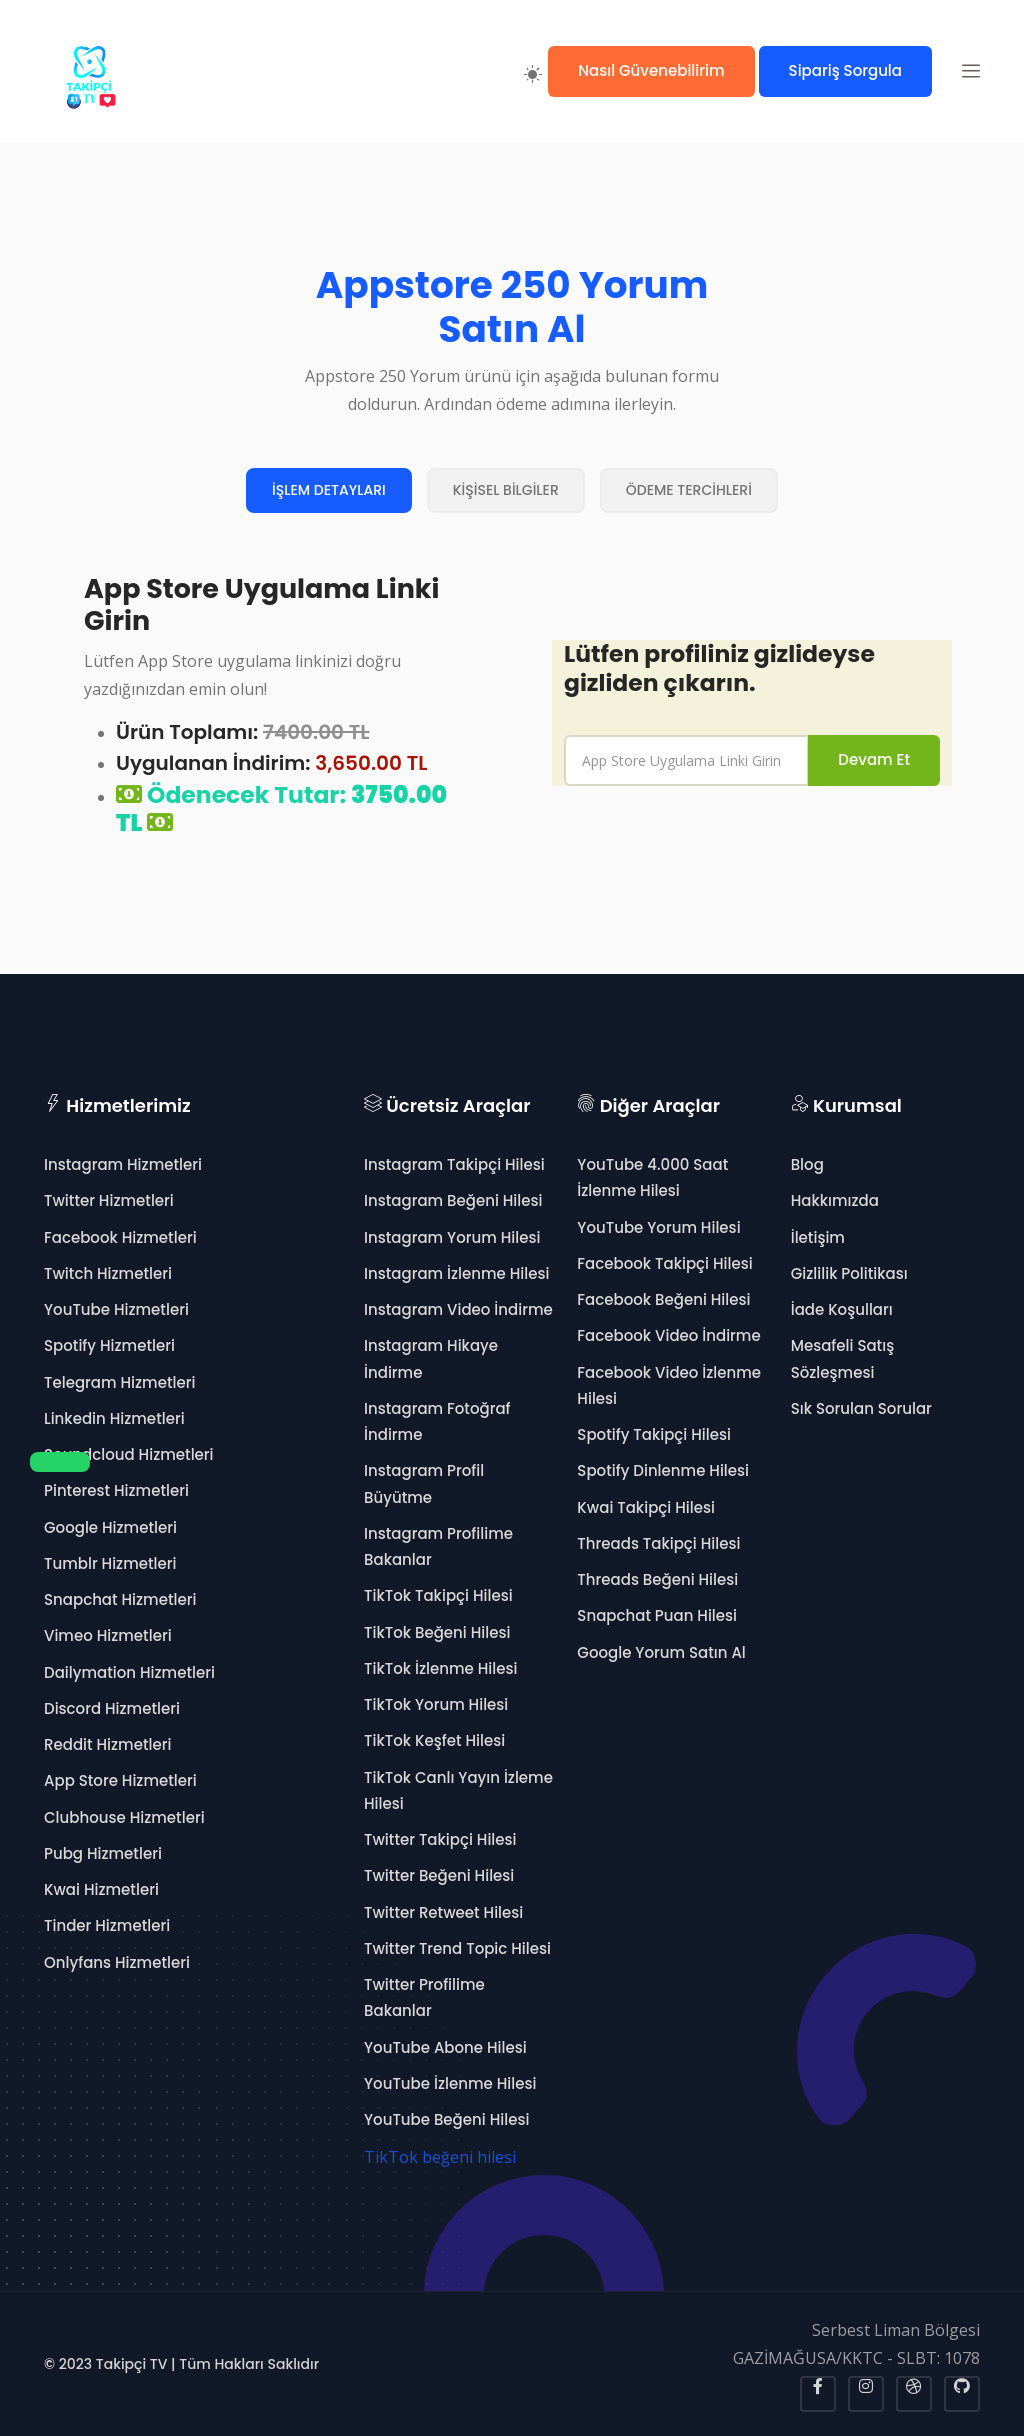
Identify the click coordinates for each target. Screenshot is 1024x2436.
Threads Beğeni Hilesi (657, 1579)
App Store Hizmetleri (120, 1780)
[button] (971, 71)
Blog (807, 1164)
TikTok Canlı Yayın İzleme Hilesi (458, 1790)
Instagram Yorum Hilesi (452, 1237)
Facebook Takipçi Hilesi (664, 1263)
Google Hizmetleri (110, 1527)
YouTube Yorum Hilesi (658, 1227)
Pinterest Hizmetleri (116, 1490)
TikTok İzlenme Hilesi (440, 1668)
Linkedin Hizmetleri (114, 1418)
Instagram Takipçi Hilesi (454, 1164)
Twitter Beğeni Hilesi (439, 1875)
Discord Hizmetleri (112, 1708)
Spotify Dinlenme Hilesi (663, 1470)
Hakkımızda (835, 1200)
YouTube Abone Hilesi (445, 2047)
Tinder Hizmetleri (107, 1925)
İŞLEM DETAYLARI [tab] (329, 490)
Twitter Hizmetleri (109, 1200)
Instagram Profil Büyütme (424, 1483)
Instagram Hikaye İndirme (431, 1358)
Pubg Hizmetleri (103, 1853)
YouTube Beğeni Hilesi (446, 2119)
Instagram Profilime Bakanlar (438, 1546)
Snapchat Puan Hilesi (657, 1615)
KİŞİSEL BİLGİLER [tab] (506, 490)
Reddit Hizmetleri (107, 1744)
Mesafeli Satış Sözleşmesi (843, 1358)
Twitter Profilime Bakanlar (424, 1997)
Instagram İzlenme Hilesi (456, 1273)
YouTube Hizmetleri (116, 1309)
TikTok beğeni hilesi (440, 2157)
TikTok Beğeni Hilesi (437, 1632)
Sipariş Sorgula (845, 70)
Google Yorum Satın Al (661, 1652)
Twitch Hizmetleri (108, 1273)
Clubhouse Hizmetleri (124, 1817)
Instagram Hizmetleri (123, 1164)
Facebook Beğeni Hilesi (663, 1299)
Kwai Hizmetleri (101, 1889)
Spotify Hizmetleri (109, 1345)
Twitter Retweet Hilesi (443, 1912)
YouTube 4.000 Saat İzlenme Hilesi (652, 1177)
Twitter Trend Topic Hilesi (457, 1948)
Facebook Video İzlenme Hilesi (669, 1385)
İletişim (818, 1237)
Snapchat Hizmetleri (120, 1599)
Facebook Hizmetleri (120, 1237)
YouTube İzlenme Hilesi (450, 2083)
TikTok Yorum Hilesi (436, 1704)
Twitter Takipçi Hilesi (440, 1839)
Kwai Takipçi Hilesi (646, 1507)
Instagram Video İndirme (458, 1309)
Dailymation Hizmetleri (129, 1672)
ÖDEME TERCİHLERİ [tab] (689, 490)
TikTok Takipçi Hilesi (438, 1595)
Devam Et (874, 759)
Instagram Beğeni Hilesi (453, 1200)
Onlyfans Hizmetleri (117, 1962)
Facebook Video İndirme (668, 1335)
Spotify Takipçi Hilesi (654, 1434)
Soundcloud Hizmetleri (129, 1454)
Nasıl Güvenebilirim (651, 70)
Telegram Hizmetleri (119, 1382)
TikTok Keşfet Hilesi (434, 1740)
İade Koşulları (842, 1309)
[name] (686, 760)
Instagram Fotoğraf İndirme (437, 1421)
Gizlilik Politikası (849, 1273)
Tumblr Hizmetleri (110, 1563)
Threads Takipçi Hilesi (658, 1543)
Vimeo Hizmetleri (108, 1635)
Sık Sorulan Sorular (861, 1408)
